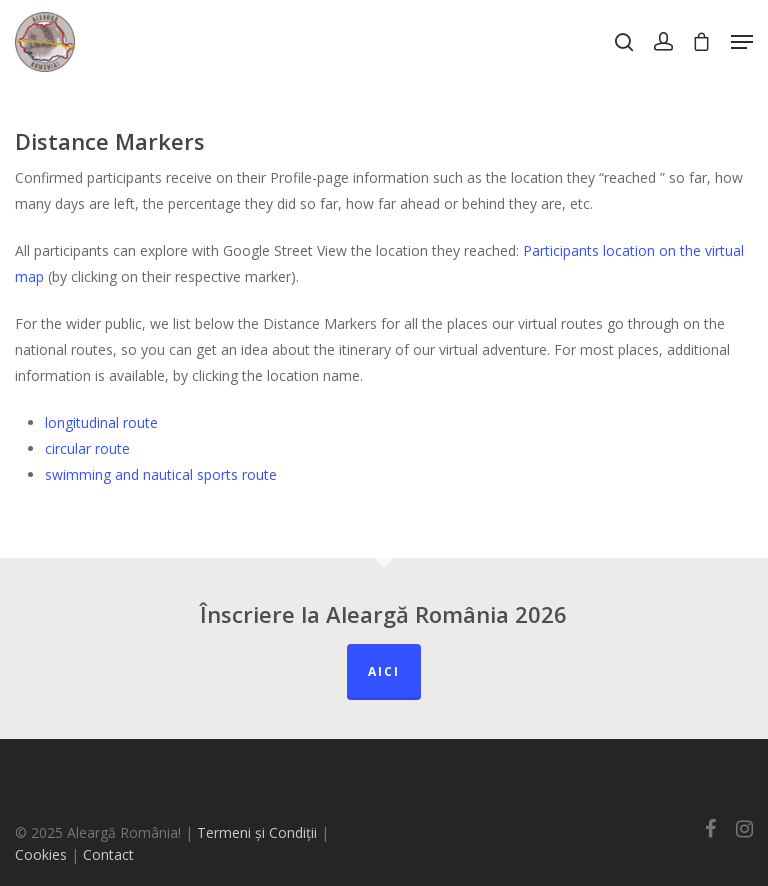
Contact (108, 854)
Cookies (41, 854)
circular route (87, 448)
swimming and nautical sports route (161, 474)
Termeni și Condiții (257, 832)
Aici (384, 671)
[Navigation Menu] (742, 42)
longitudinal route (101, 422)
